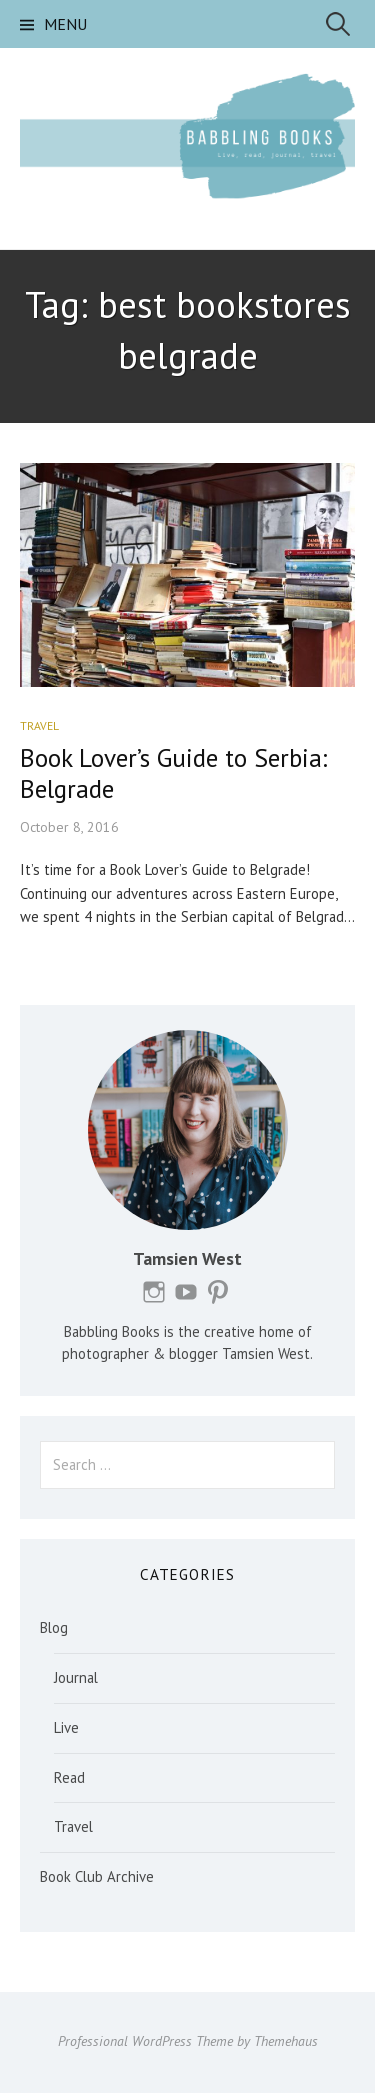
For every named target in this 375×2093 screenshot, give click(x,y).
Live (66, 1727)
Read (69, 1777)
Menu (65, 24)
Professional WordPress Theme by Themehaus (188, 2041)
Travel (39, 725)
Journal (76, 1677)
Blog (54, 1627)
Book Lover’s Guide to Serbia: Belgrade (173, 772)
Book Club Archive (97, 1876)
